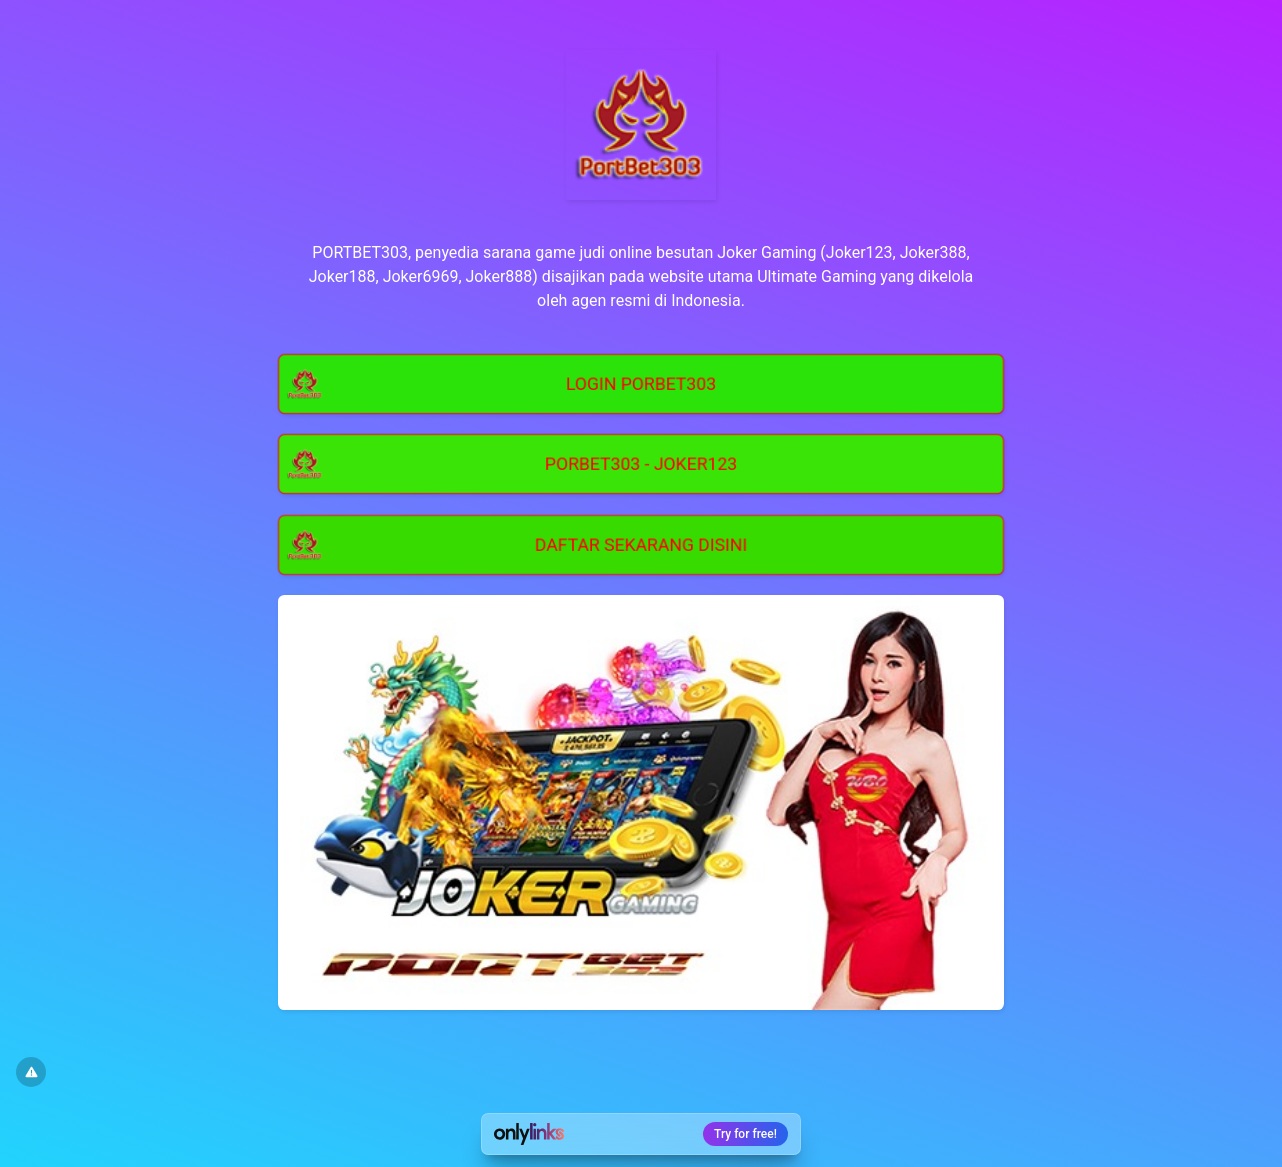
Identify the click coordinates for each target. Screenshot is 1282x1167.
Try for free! (745, 1134)
